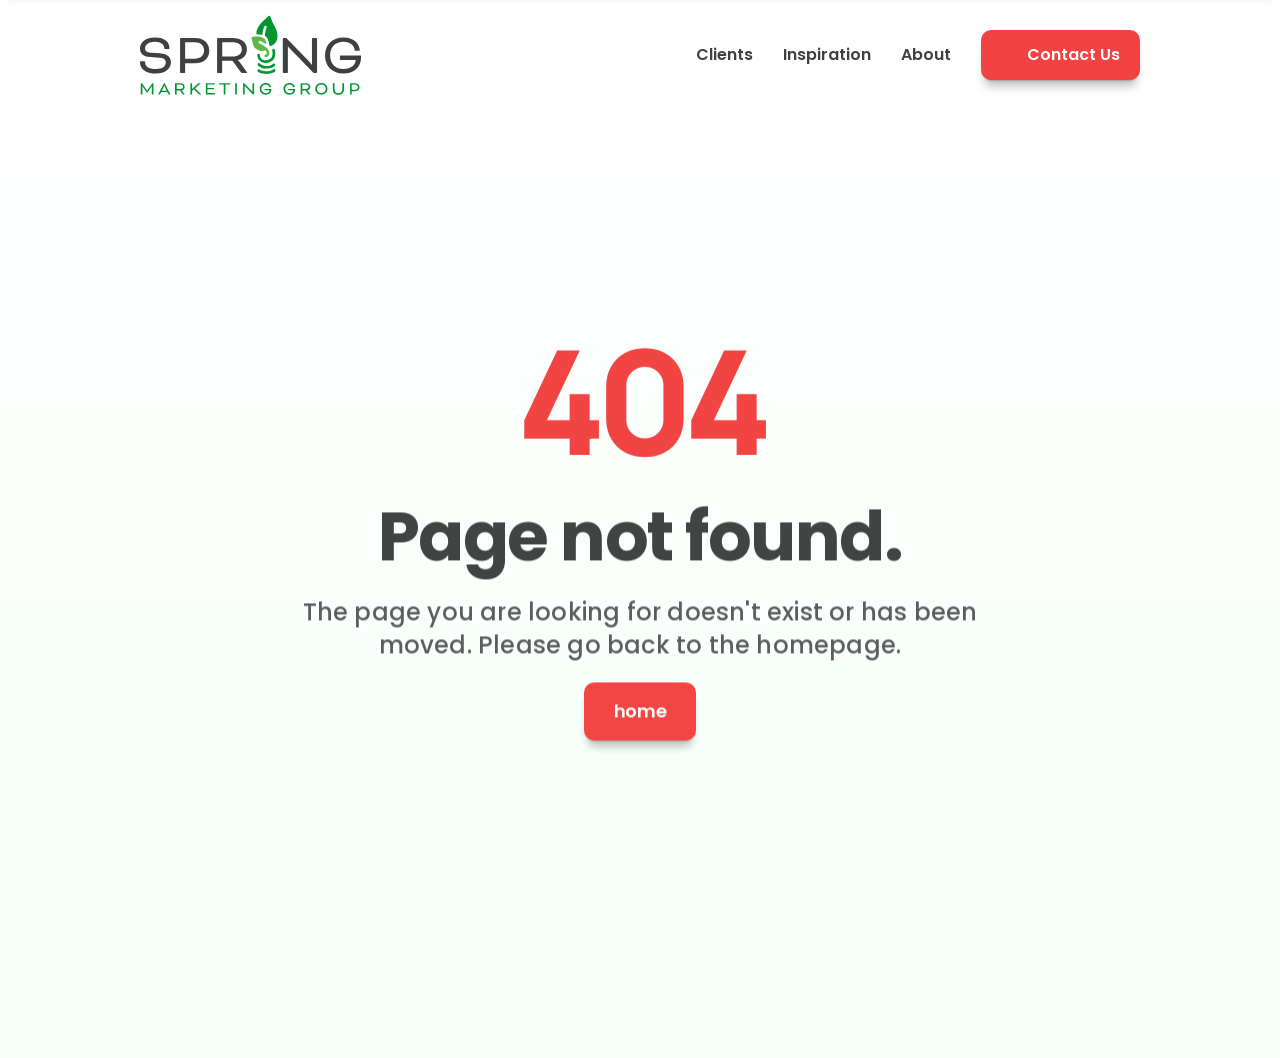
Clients (724, 54)
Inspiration (827, 54)
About (926, 54)
